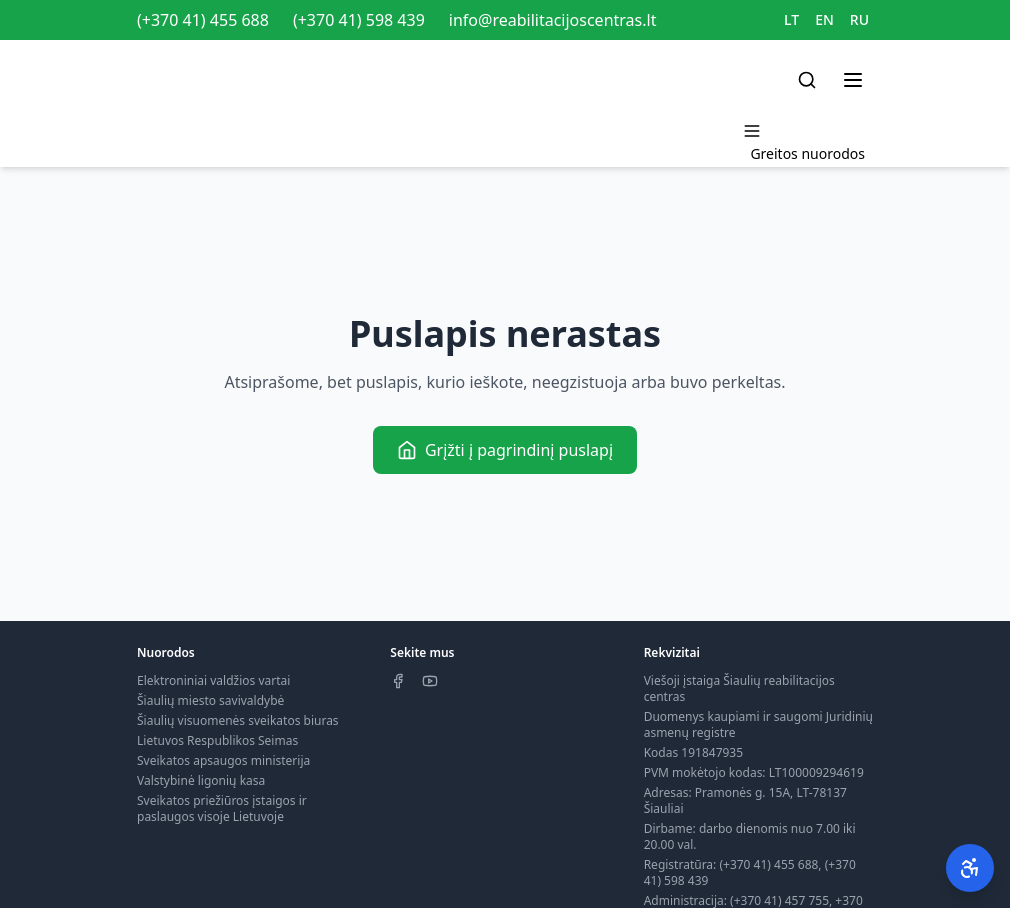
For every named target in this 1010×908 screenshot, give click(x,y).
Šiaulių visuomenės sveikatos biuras (238, 720)
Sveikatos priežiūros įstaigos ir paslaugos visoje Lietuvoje (222, 808)
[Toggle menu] (853, 80)
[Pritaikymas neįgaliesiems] (970, 868)
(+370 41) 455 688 (203, 20)
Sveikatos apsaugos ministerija (223, 760)
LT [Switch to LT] (791, 19)
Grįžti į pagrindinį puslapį (505, 450)
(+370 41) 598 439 (359, 20)
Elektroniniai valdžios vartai (213, 680)
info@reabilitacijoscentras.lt (553, 20)
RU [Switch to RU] (859, 19)
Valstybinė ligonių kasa (201, 780)
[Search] (807, 80)
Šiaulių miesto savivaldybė (210, 700)
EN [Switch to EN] (824, 19)
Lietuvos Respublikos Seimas (217, 740)
